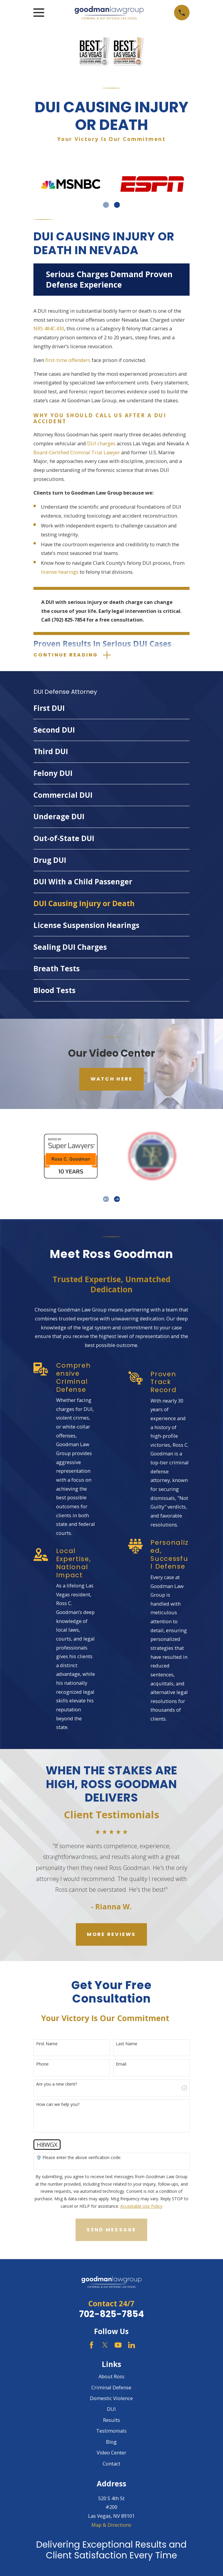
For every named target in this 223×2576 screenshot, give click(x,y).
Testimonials (111, 2431)
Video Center (111, 2453)
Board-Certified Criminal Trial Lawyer (76, 452)
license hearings (60, 571)
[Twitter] (104, 2345)
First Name (47, 2045)
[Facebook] (91, 2345)
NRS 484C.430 (48, 328)
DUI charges (101, 443)
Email (121, 2065)
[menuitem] (111, 709)
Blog (111, 2443)
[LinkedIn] (131, 2345)
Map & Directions (111, 2525)
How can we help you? (57, 2105)
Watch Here (111, 1080)
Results (111, 2421)
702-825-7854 (111, 2315)
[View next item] (117, 205)
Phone (42, 2065)
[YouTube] (118, 2345)
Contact (111, 2464)
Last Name (126, 2045)
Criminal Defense (111, 2388)
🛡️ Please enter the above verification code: (78, 2158)
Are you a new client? (56, 2085)
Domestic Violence (111, 2399)
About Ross (111, 2377)
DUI (111, 2410)
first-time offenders (67, 360)
